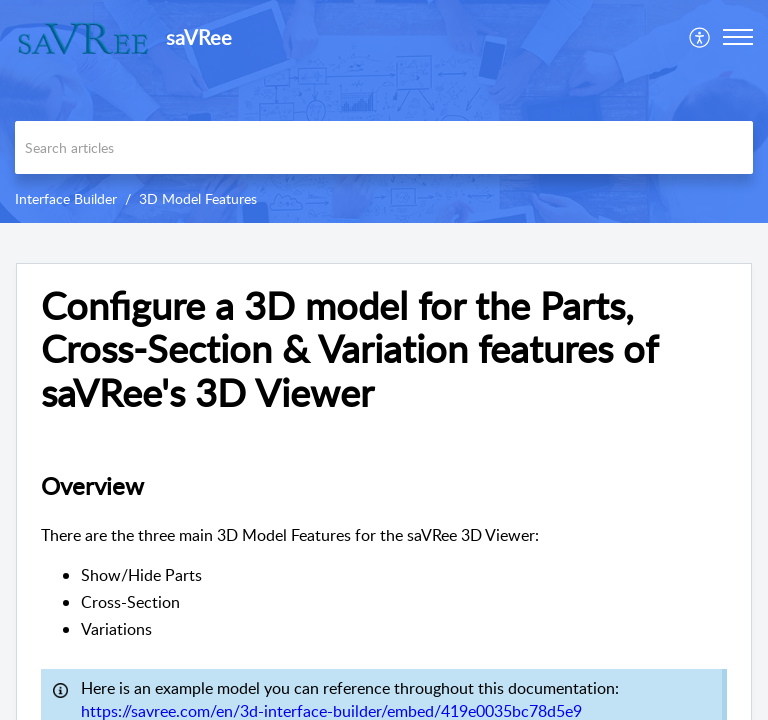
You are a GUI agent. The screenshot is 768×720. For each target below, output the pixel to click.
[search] (384, 147)
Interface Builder (66, 198)
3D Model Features (198, 198)
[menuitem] (700, 37)
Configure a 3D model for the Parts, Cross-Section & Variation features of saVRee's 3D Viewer (349, 349)
